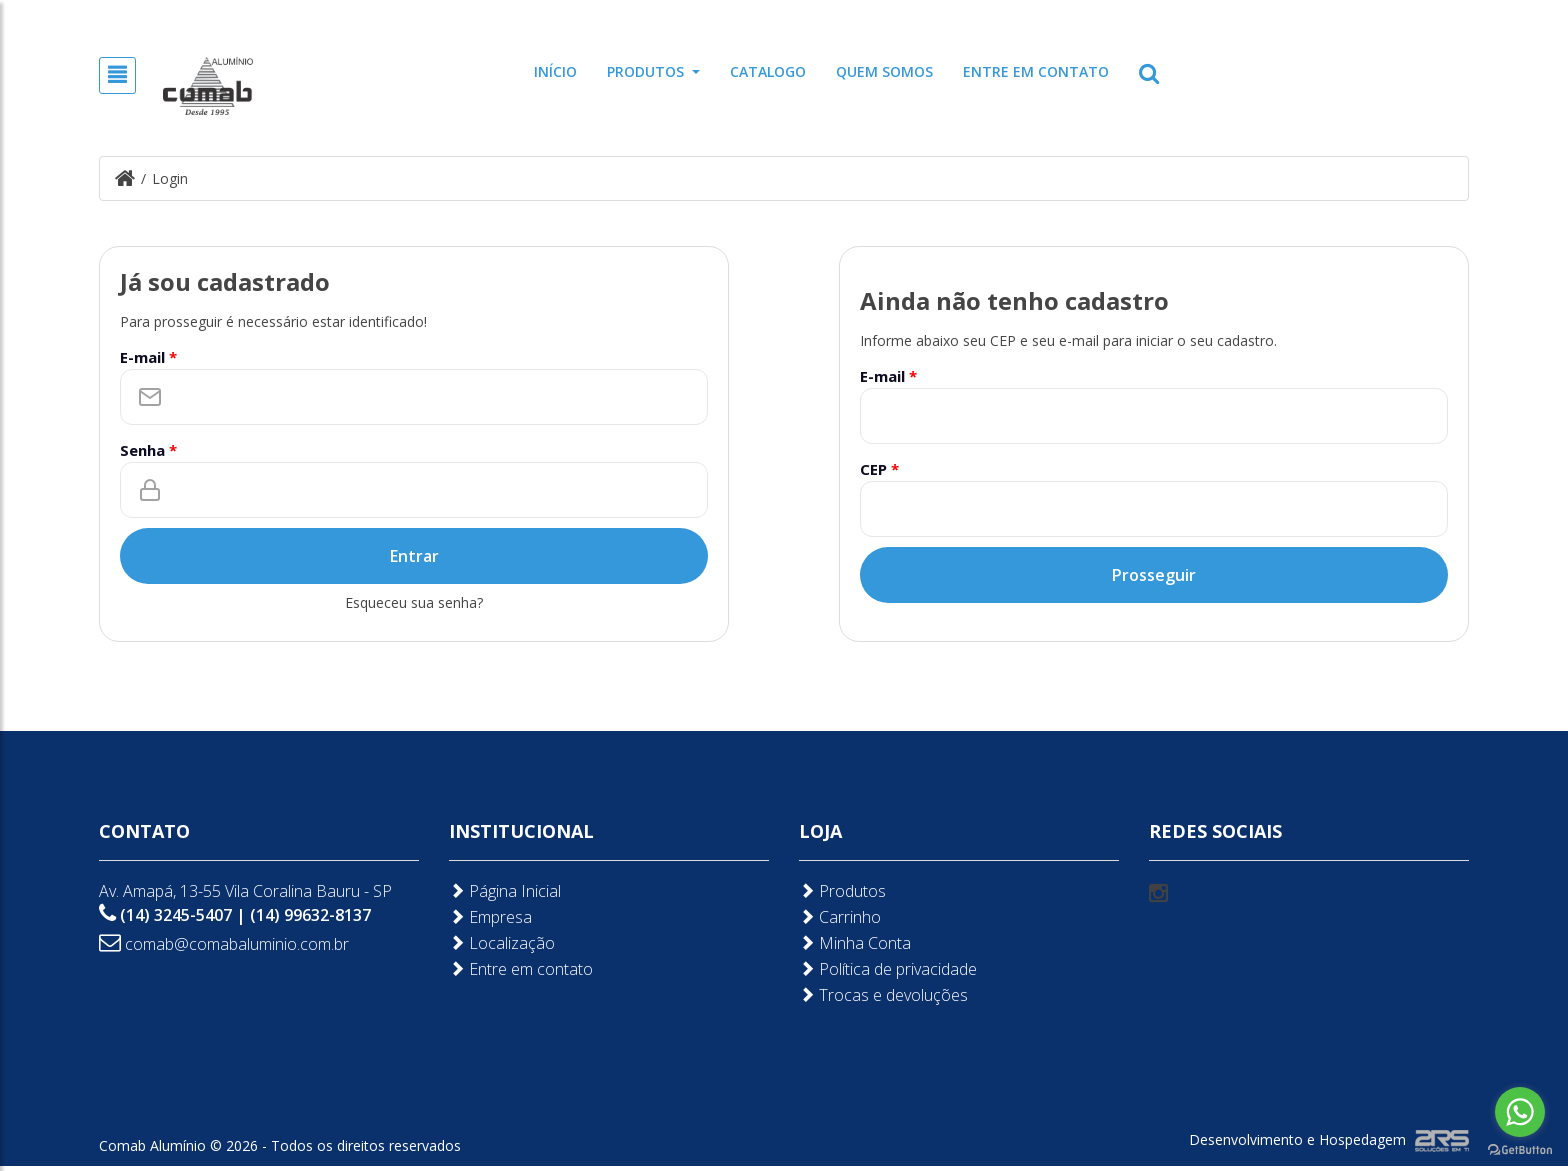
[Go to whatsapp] (1520, 1112)
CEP (879, 468)
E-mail (148, 356)
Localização (502, 983)
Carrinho (840, 957)
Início (555, 71)
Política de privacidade (888, 1009)
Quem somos (884, 71)
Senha (148, 449)
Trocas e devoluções (883, 1035)
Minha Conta (855, 983)
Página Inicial (505, 931)
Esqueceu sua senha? (414, 601)
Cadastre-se (1348, 15)
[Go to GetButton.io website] (1520, 1150)
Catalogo (768, 71)
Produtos (653, 71)
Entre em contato (1036, 71)
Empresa (490, 957)
